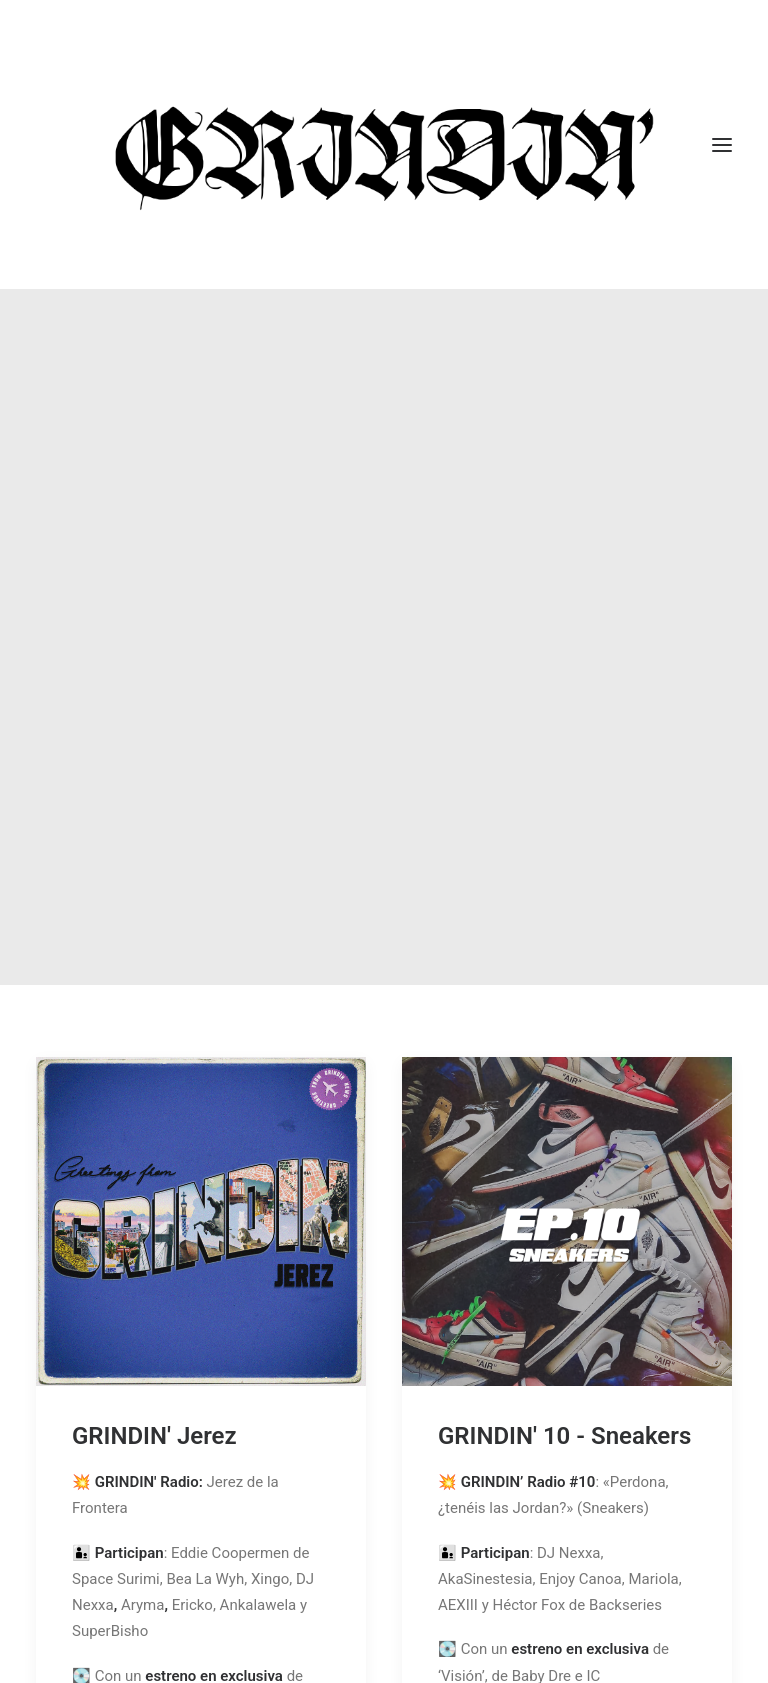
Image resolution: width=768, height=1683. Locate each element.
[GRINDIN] (384, 144)
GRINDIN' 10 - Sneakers (564, 1297)
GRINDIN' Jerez (154, 1297)
